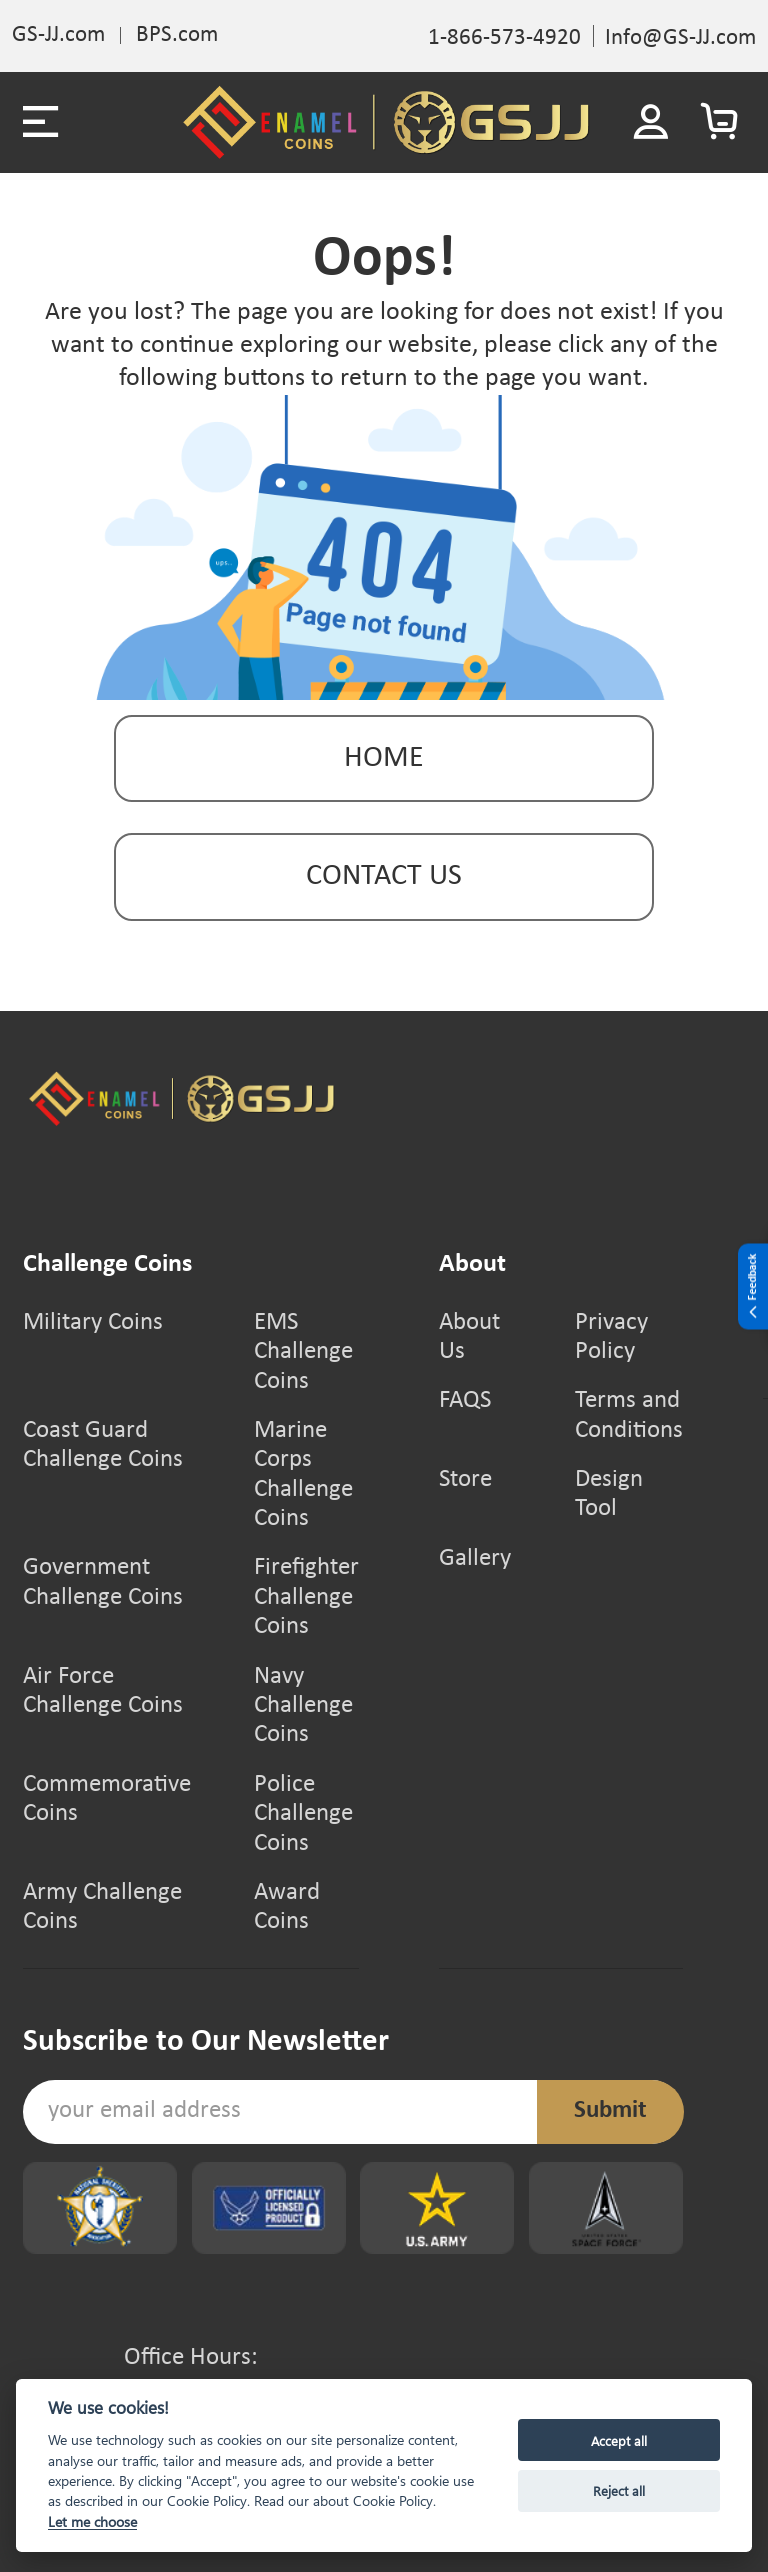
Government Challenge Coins (103, 1582)
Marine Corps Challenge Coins (303, 1475)
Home (384, 758)
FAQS (465, 1401)
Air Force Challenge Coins (103, 1691)
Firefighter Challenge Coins (306, 1597)
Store (465, 1480)
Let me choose (92, 2521)
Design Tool (609, 1494)
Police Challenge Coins (303, 1814)
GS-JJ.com (58, 35)
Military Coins (93, 1323)
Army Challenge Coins (102, 1907)
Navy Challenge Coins (303, 1706)
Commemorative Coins (107, 1799)
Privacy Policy (611, 1337)
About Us (469, 1337)
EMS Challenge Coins (303, 1352)
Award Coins (287, 1907)
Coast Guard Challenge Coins (103, 1445)
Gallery (475, 1559)
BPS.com (177, 35)
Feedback (753, 1287)
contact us (384, 876)
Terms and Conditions (629, 1415)
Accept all (619, 2440)
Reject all (619, 2490)
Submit (610, 2111)
